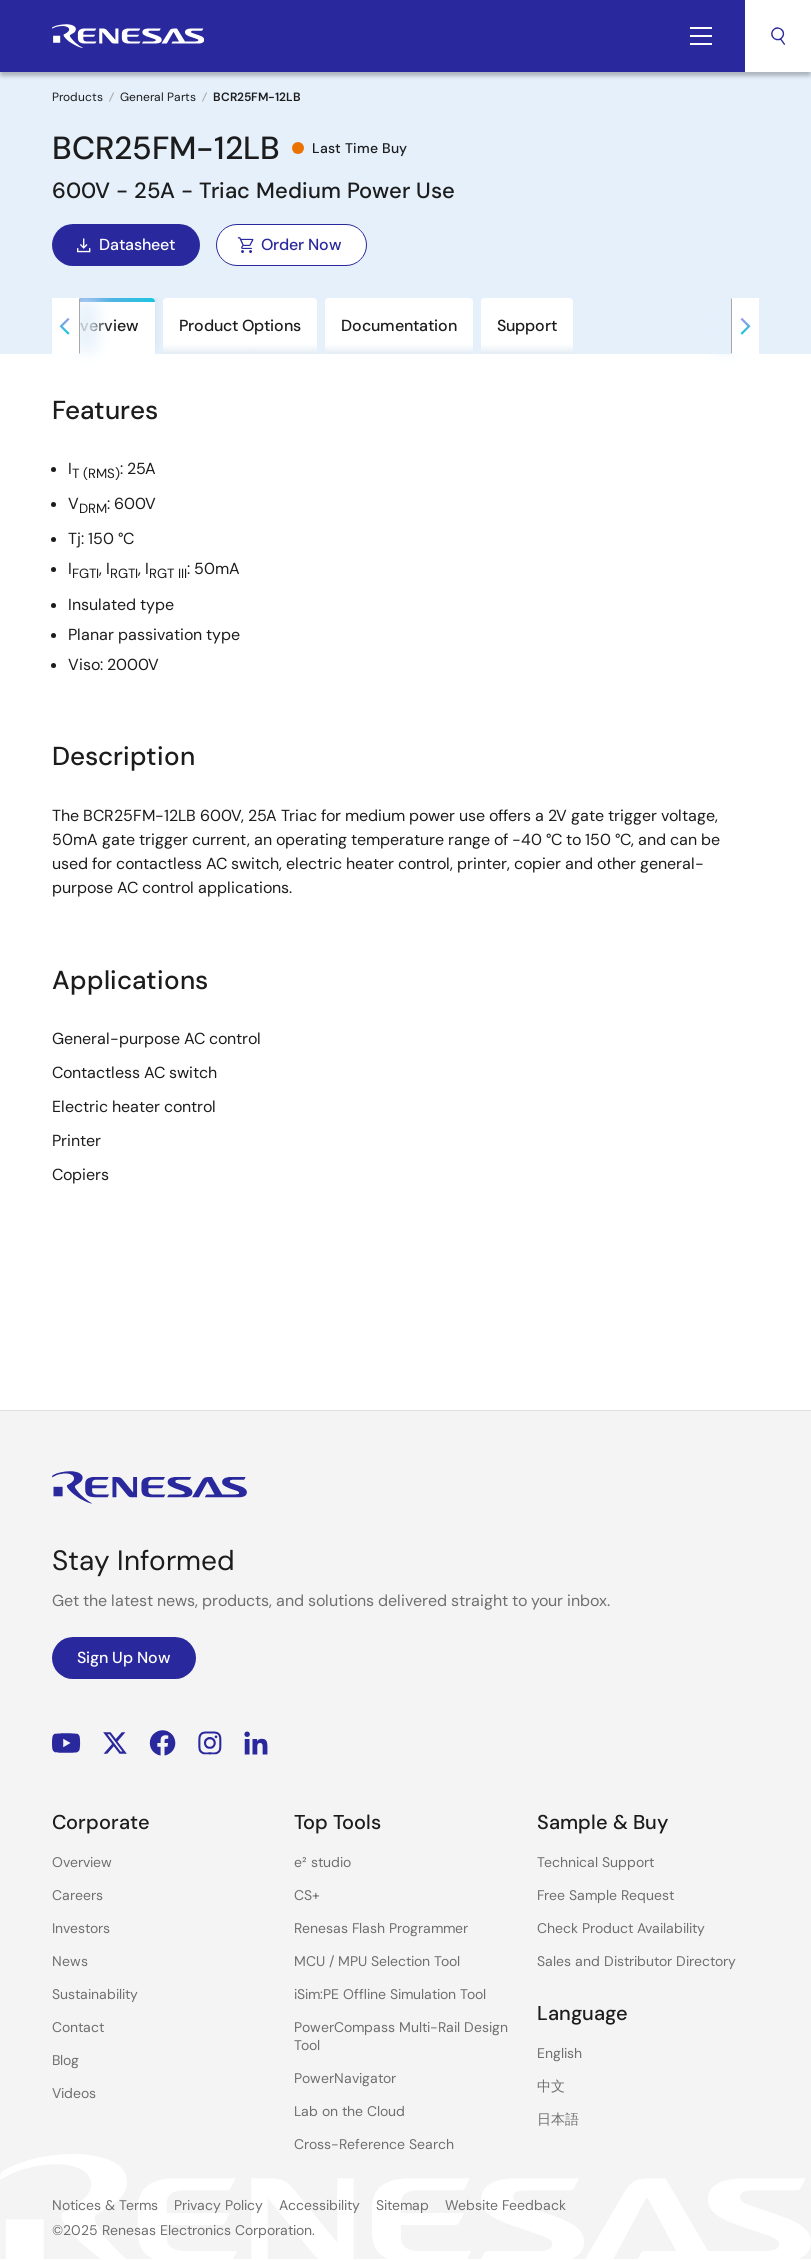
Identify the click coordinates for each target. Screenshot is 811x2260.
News (70, 1961)
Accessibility (319, 2205)
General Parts (158, 97)
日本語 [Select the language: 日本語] (558, 2119)
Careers (77, 1895)
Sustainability (95, 1994)
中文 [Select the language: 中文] (551, 2086)
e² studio (322, 1862)
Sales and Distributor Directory (636, 1961)
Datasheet (124, 245)
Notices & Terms (105, 2205)
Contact (78, 2027)
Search (778, 36)
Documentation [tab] (399, 325)
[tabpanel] (405, 790)
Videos (74, 2093)
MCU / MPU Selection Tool (377, 1961)
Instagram (210, 1742)
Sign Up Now (124, 1657)
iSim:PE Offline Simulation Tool (390, 1994)
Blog (65, 2060)
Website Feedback (505, 2205)
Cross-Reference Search (374, 2144)
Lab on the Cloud (349, 2111)
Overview (82, 1862)
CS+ (307, 1895)
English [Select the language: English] (559, 2053)
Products (77, 97)
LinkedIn (256, 1742)
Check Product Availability (621, 1928)
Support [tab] (527, 325)
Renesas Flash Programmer (381, 1928)
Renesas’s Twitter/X (115, 1742)
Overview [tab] (103, 325)
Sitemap (402, 2205)
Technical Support (595, 1862)
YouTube (66, 1742)
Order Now (289, 244)
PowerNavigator (345, 2078)
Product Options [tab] (240, 325)
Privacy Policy (218, 2205)
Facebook (162, 1742)
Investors (81, 1928)
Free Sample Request (605, 1895)
